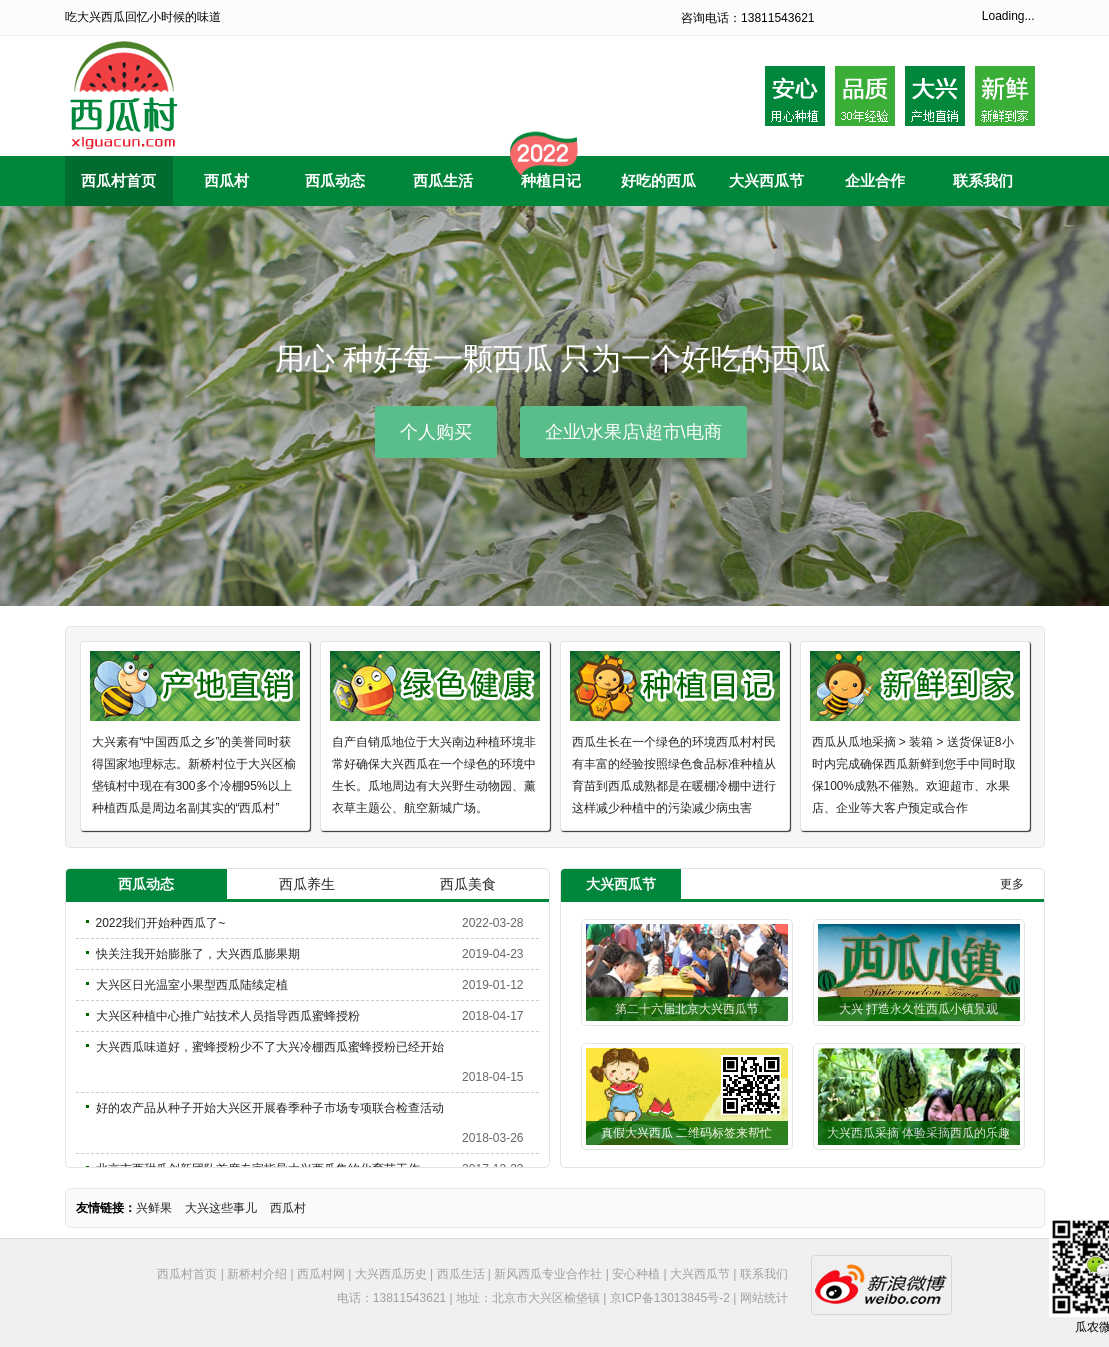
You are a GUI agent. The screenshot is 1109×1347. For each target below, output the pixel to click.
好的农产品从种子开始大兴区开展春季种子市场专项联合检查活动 (270, 1108)
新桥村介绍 (257, 1274)
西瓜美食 (468, 884)
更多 (1012, 884)
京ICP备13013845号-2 (670, 1298)
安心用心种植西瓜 (795, 96)
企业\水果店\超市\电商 (633, 432)
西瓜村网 (321, 1274)
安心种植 (636, 1274)
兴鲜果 (154, 1208)
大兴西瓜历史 (391, 1274)
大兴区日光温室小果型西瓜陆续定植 (192, 985)
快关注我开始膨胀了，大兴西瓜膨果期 (198, 954)
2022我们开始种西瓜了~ (161, 923)
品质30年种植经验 (865, 96)
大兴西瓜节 (700, 1274)
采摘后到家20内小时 (1005, 96)
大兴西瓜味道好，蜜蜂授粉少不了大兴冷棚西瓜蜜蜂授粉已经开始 (270, 1047)
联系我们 (764, 1274)
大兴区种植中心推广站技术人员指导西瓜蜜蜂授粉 (228, 1016)
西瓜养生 (307, 884)
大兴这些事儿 (221, 1208)
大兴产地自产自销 (935, 96)
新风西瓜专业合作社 (548, 1274)
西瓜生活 (461, 1274)
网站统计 (764, 1298)
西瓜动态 (146, 884)
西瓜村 (288, 1208)
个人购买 (436, 432)
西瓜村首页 (187, 1274)
